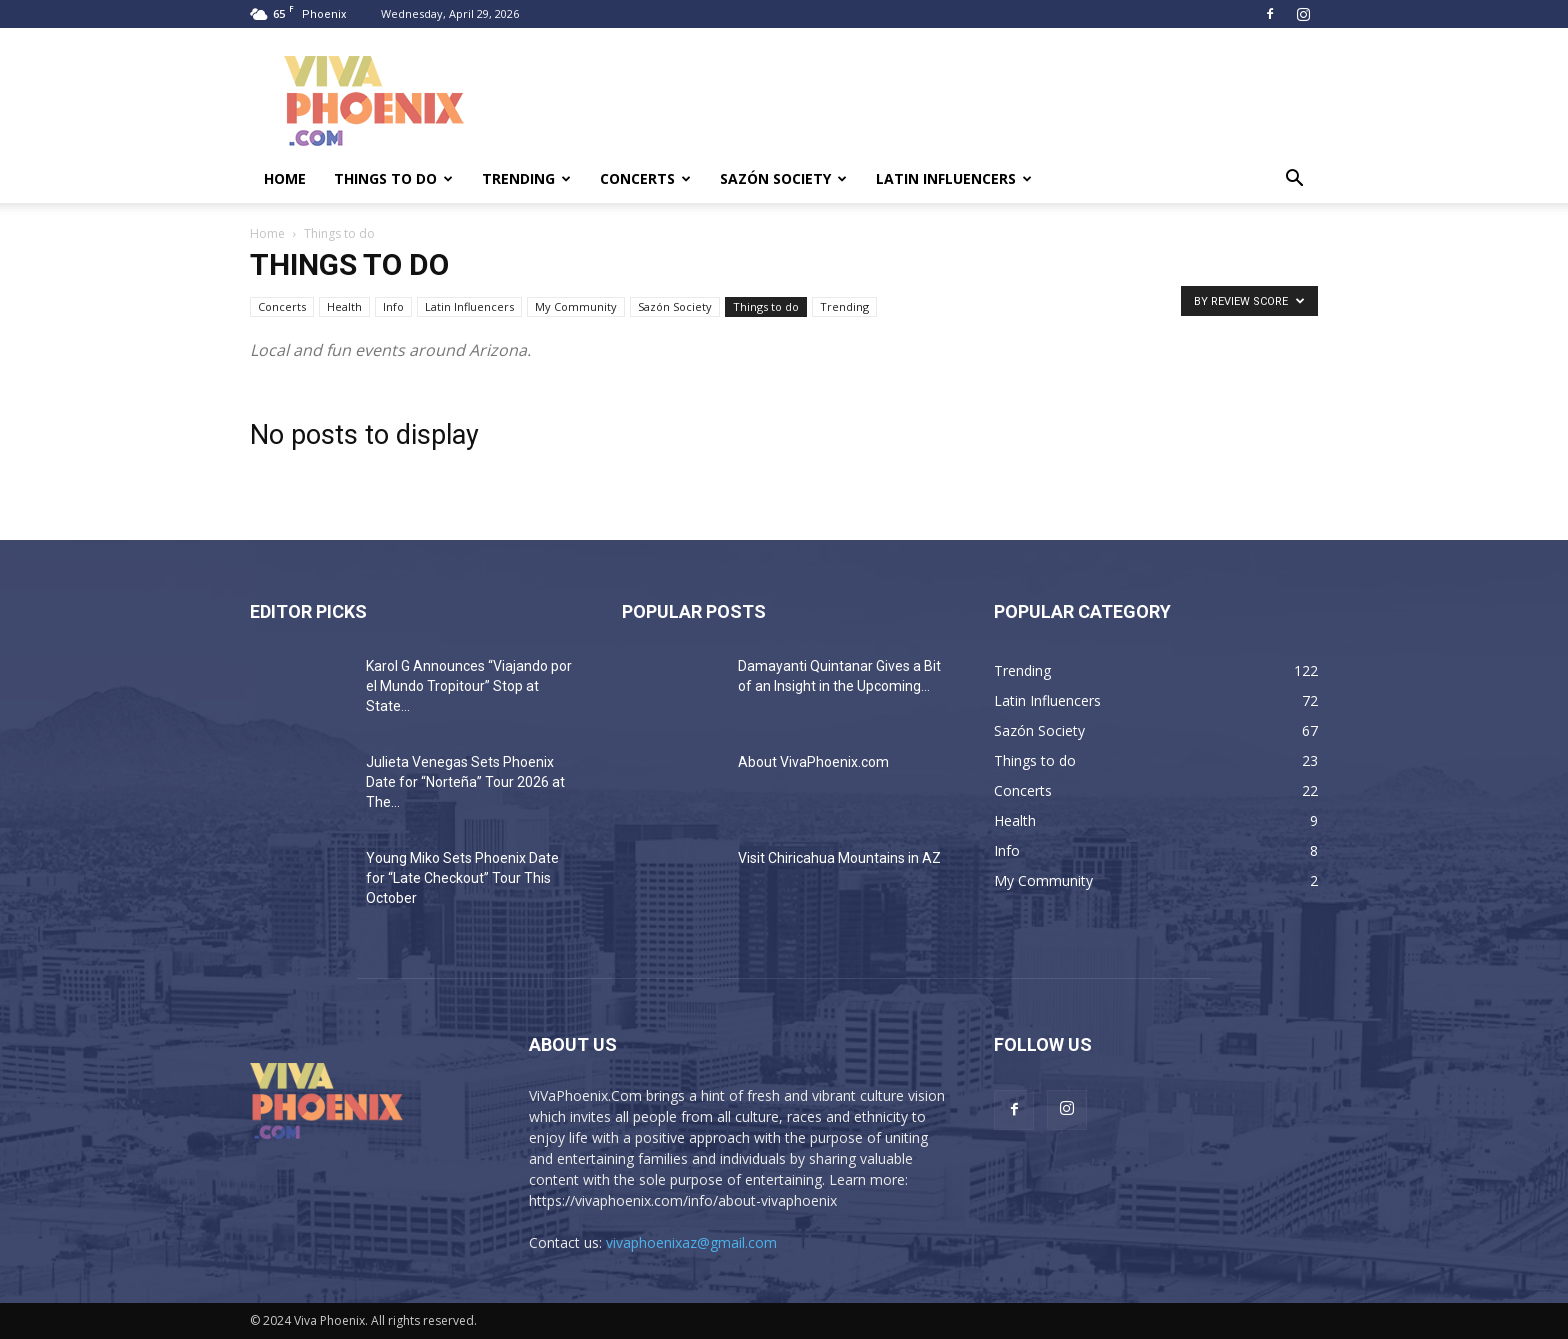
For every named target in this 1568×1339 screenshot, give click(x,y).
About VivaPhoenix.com (813, 762)
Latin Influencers (954, 178)
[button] (1294, 180)
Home (285, 178)
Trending (526, 178)
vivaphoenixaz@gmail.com (691, 1242)
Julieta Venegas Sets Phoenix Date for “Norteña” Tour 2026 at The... (465, 782)
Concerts (645, 178)
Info (393, 306)
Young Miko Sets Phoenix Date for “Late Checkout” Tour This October (462, 878)
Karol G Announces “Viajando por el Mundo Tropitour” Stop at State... (469, 686)
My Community (576, 306)
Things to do (393, 178)
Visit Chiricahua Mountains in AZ (839, 858)
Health (344, 306)
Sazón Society (783, 178)
